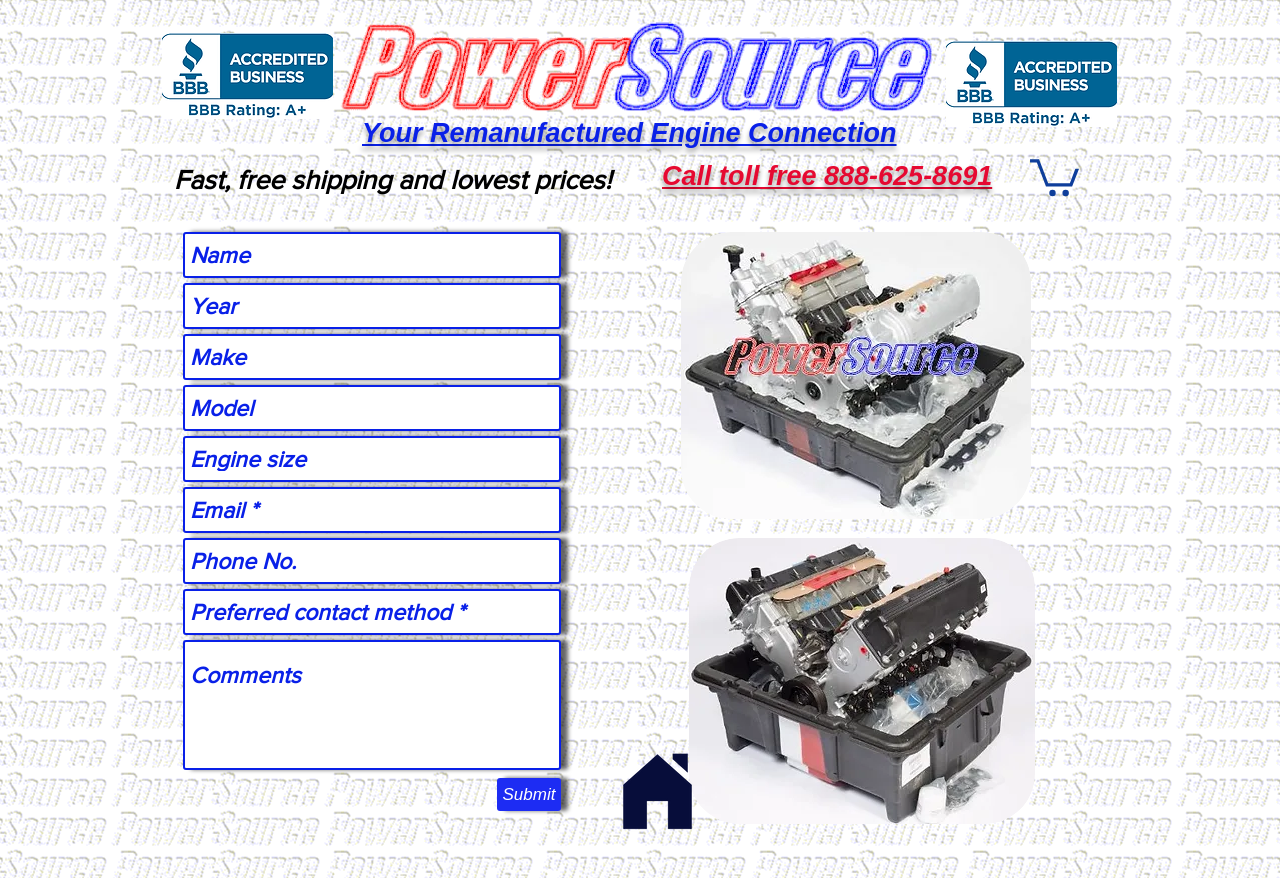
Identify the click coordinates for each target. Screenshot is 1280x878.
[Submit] (529, 794)
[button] (1054, 175)
